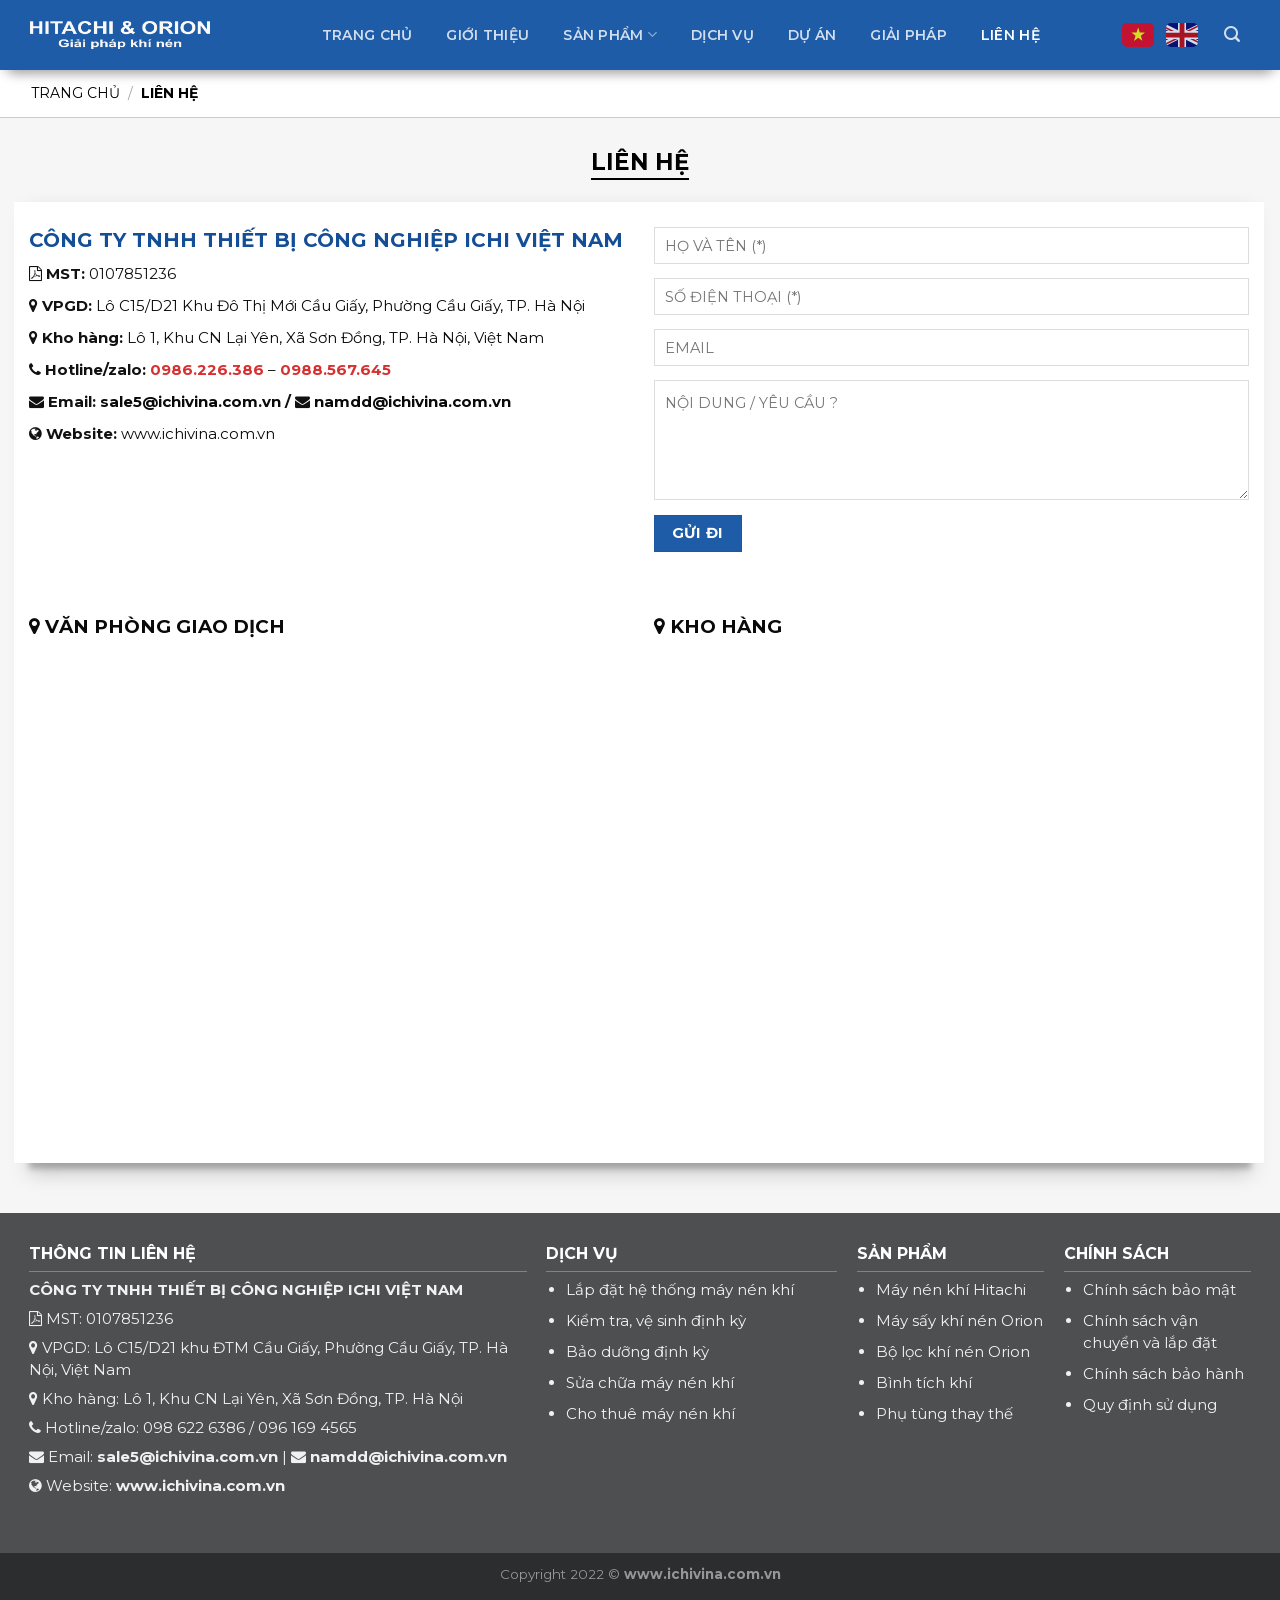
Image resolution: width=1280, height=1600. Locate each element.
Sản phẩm (610, 34)
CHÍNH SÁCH (1116, 1253)
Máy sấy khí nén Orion (959, 1320)
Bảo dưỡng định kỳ (637, 1351)
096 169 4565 (307, 1427)
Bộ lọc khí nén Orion (953, 1351)
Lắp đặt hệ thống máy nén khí (680, 1289)
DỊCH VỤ (582, 1253)
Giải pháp (908, 35)
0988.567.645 (335, 369)
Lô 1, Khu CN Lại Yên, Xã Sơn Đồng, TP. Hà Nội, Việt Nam (335, 337)
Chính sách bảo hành (1163, 1373)
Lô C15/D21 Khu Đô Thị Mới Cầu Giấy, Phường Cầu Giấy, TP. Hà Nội (340, 305)
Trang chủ (367, 35)
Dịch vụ (722, 35)
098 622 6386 (194, 1427)
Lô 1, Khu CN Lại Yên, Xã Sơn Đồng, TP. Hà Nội (293, 1398)
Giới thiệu (487, 35)
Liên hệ (1010, 35)
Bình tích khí (924, 1382)
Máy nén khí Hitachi (951, 1289)
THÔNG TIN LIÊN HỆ (112, 1253)
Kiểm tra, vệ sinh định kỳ (656, 1320)
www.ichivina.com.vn (198, 433)
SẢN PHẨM (902, 1253)
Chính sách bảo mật (1159, 1289)
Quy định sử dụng (1150, 1404)
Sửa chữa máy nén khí (650, 1382)
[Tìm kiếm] (1232, 34)
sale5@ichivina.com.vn (190, 401)
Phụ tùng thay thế (944, 1413)
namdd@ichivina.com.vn (412, 401)
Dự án (812, 35)
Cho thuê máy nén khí (650, 1413)
